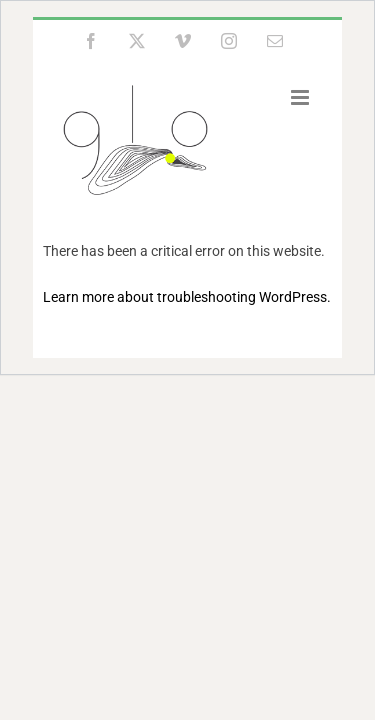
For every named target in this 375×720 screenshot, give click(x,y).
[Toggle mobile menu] (301, 97)
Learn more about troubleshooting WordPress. (187, 297)
